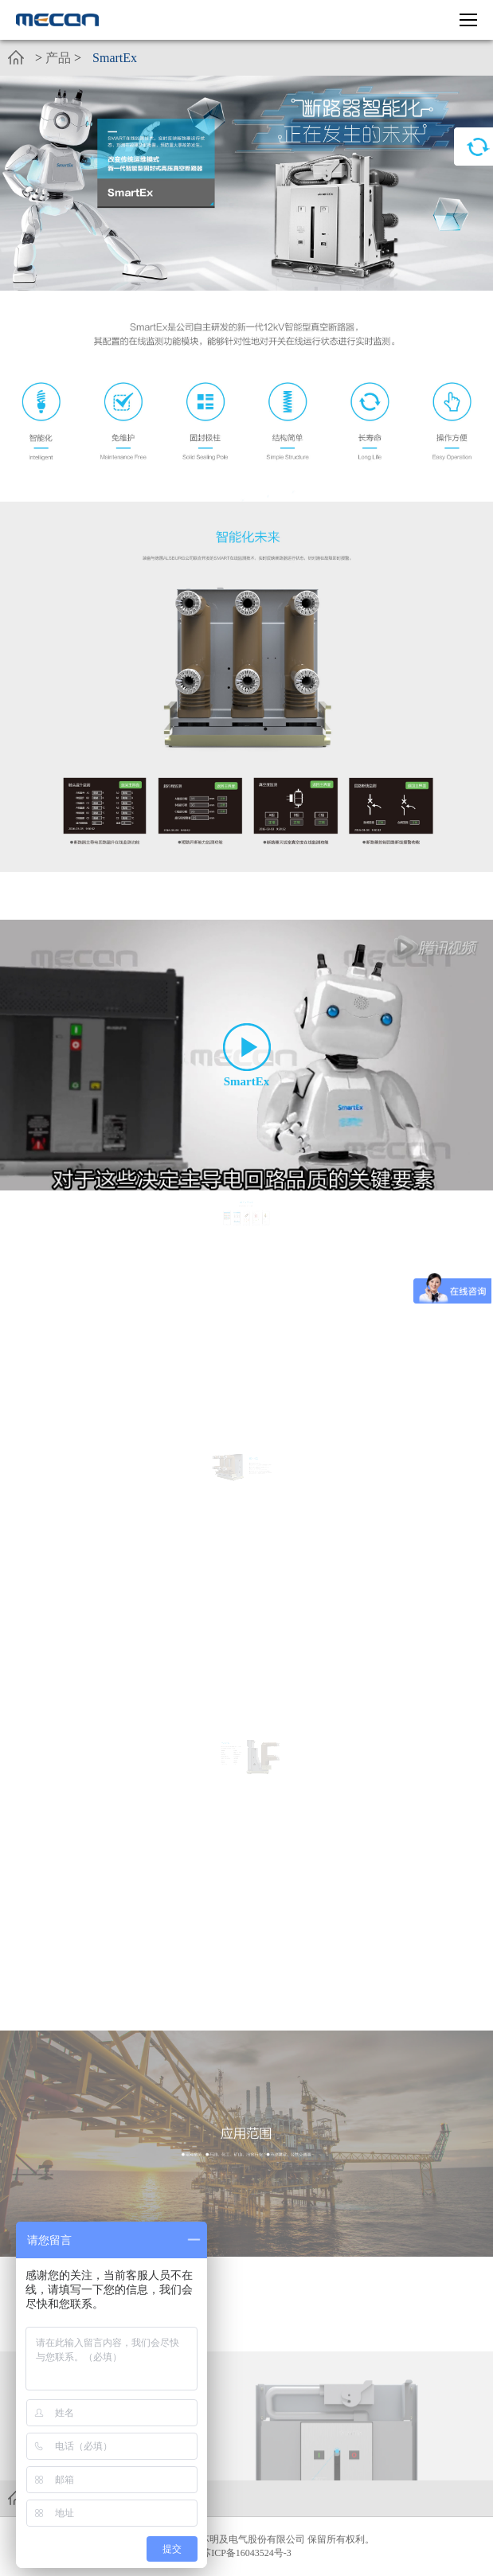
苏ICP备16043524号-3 (246, 2552)
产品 (58, 57)
